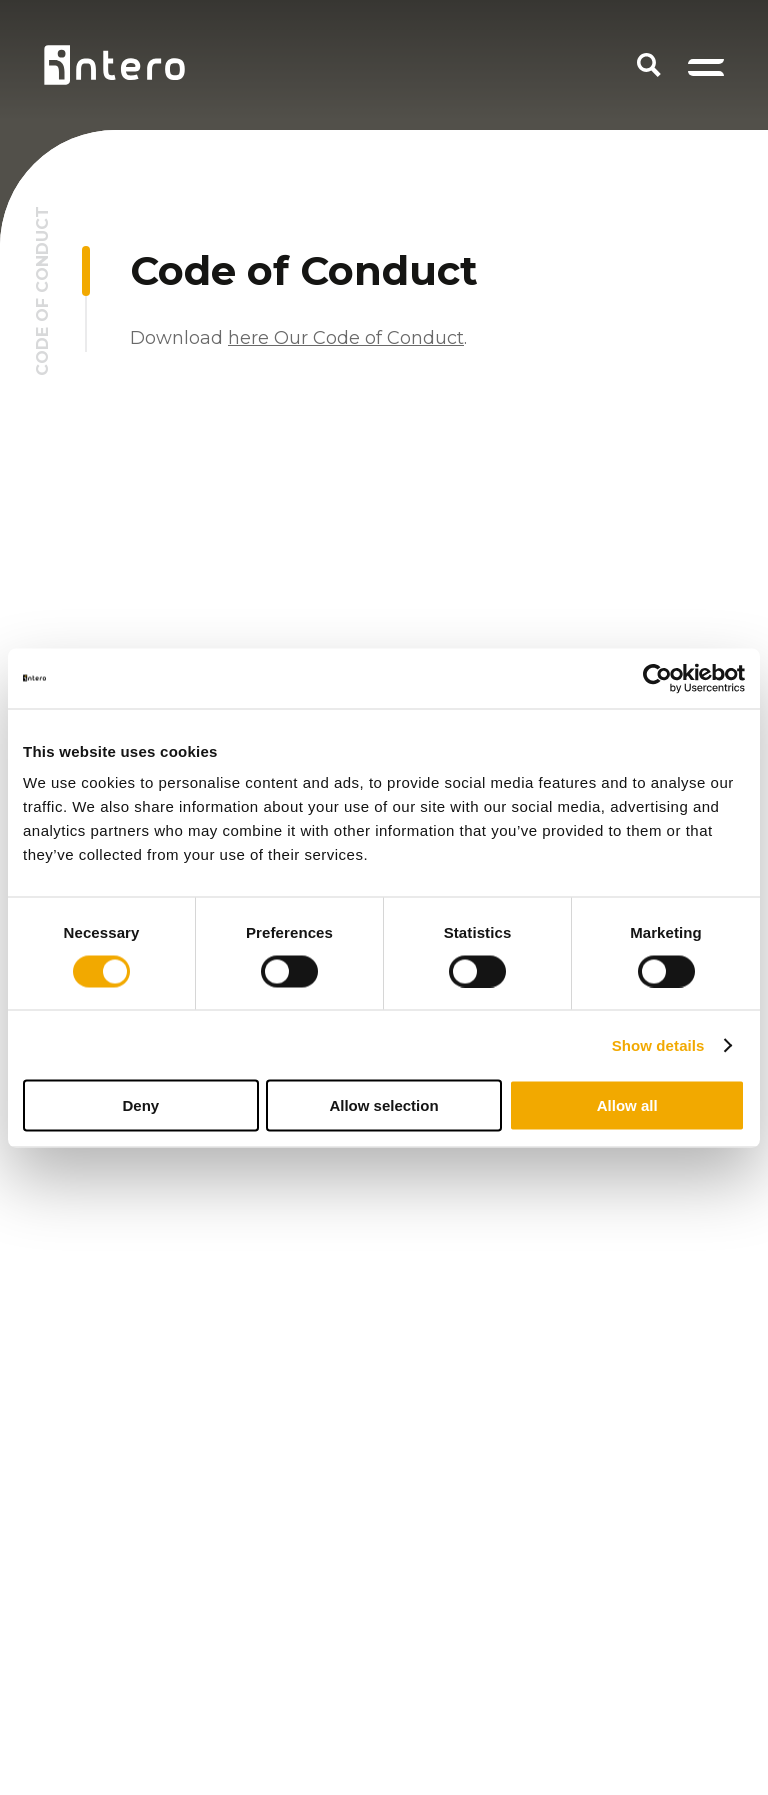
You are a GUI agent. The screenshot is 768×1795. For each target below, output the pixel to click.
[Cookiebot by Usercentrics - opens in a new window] (657, 678)
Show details (658, 1044)
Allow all (627, 1105)
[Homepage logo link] (114, 65)
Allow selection (383, 1105)
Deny (140, 1105)
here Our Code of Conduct (346, 338)
